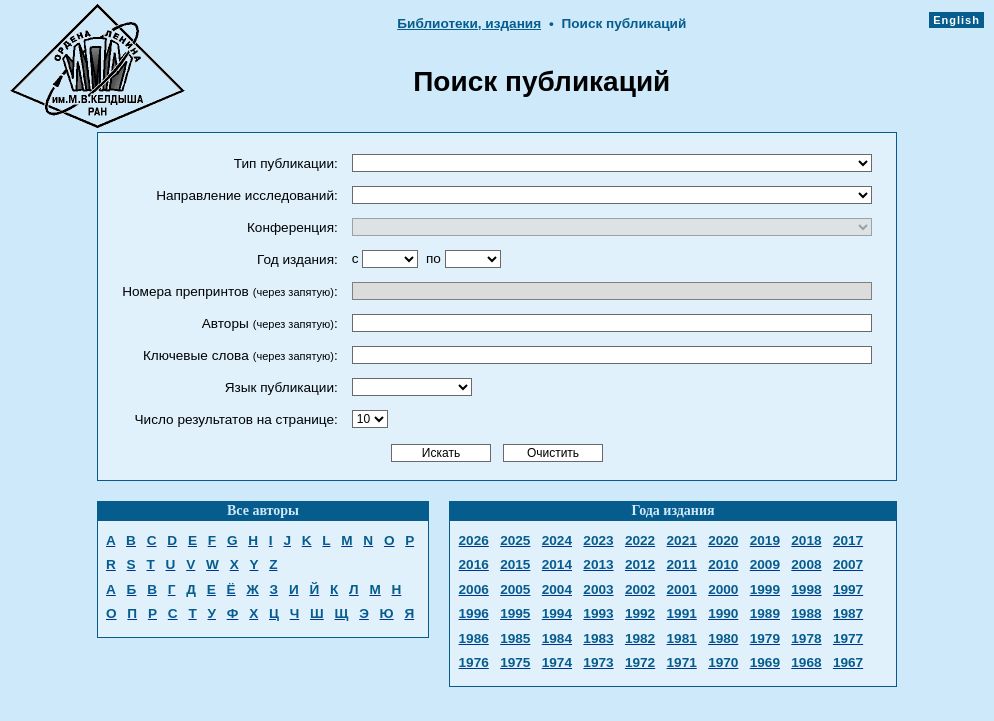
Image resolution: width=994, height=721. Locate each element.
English (956, 20)
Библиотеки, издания (469, 23)
